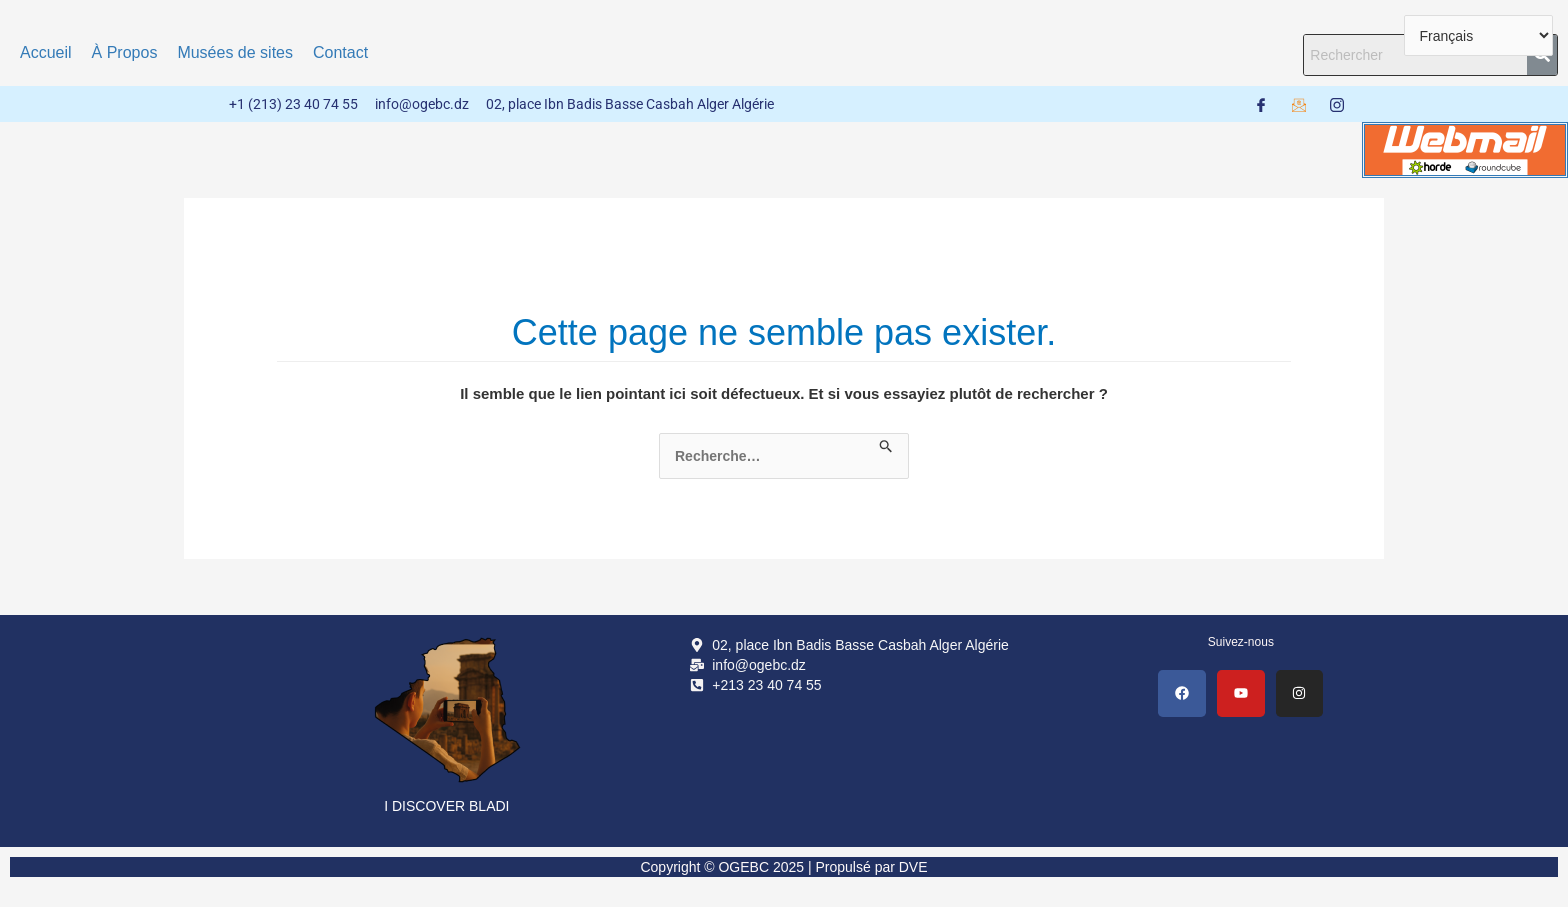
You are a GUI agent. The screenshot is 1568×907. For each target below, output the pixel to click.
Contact (340, 52)
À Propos (125, 52)
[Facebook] (1261, 104)
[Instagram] (1337, 104)
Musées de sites (235, 52)
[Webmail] (1299, 104)
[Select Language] (1478, 35)
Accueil (46, 52)
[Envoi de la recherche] (886, 443)
